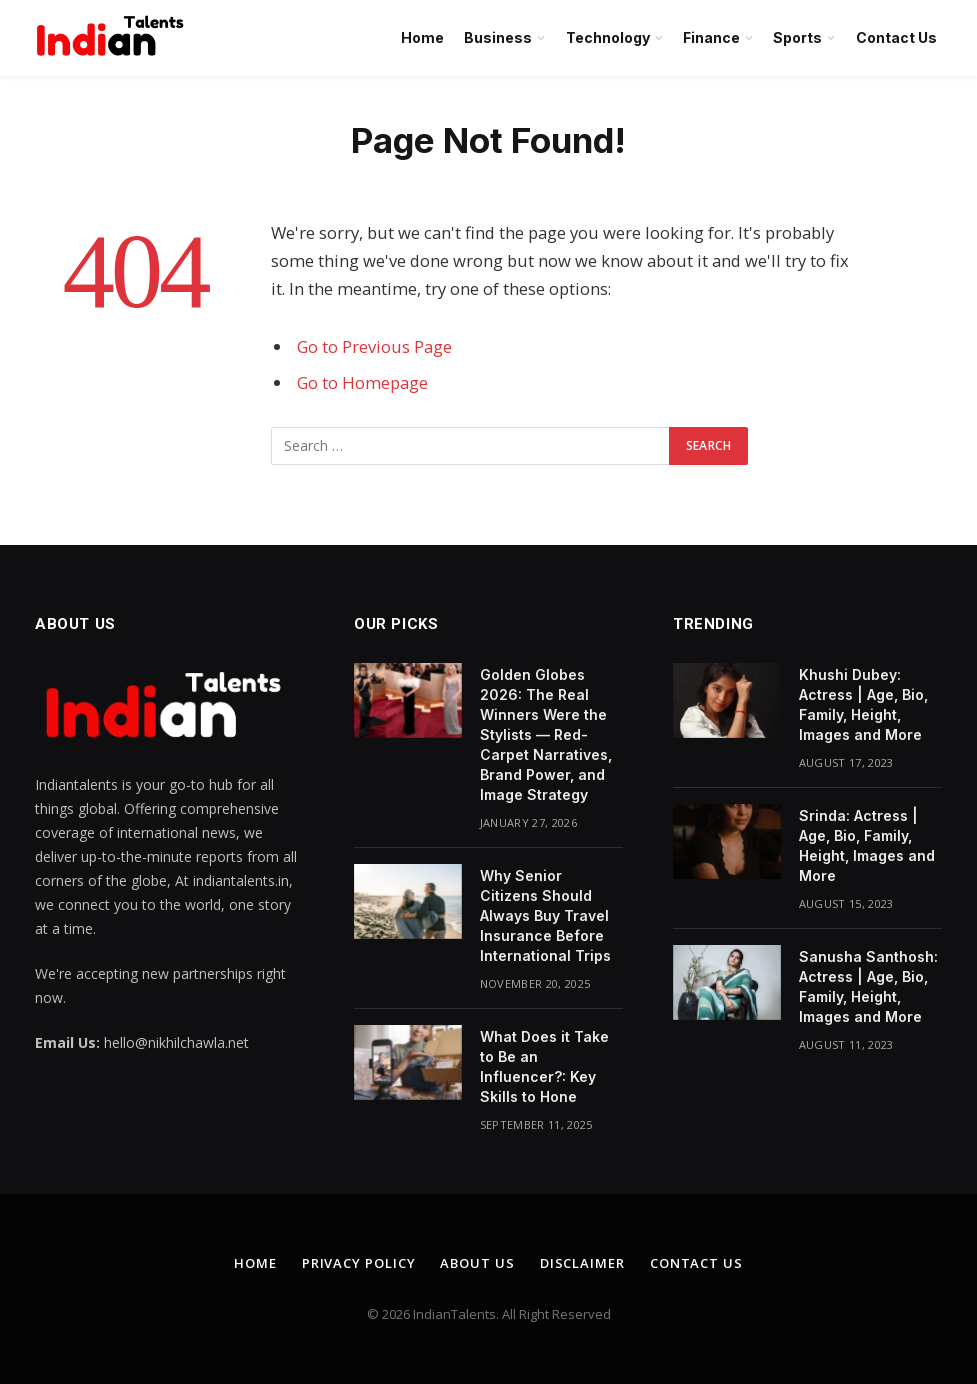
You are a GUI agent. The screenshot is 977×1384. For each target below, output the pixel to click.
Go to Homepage (362, 382)
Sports (797, 37)
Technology (608, 37)
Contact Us (896, 37)
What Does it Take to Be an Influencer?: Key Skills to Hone (544, 1066)
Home (422, 37)
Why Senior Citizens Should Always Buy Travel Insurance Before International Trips (545, 915)
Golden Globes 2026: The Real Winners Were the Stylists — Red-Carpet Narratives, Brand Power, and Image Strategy (546, 734)
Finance (711, 37)
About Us (477, 1263)
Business (498, 37)
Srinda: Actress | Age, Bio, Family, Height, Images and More (867, 845)
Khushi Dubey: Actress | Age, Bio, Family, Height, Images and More (863, 704)
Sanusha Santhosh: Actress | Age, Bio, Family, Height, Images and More (868, 986)
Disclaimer (582, 1263)
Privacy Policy (359, 1263)
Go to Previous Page (374, 346)
